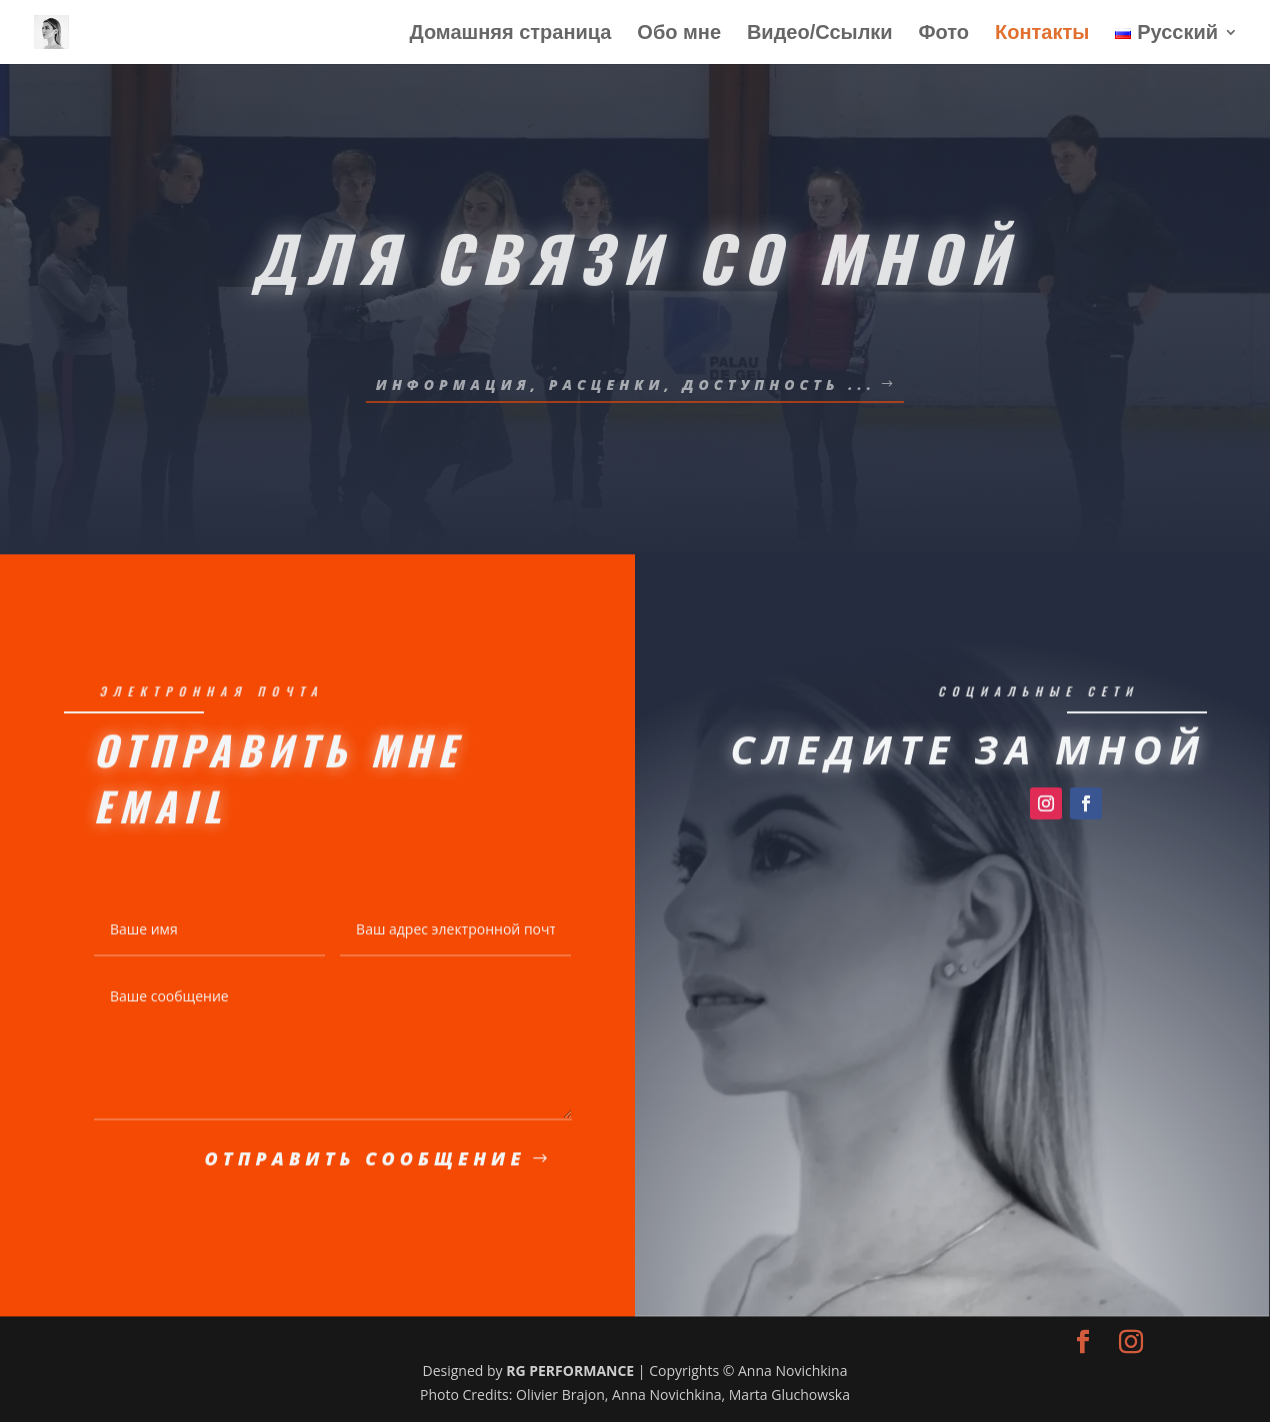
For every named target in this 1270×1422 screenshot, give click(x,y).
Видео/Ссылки (820, 34)
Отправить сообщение (365, 1163)
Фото (944, 34)
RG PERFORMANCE (570, 1370)
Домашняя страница (510, 34)
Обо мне (679, 34)
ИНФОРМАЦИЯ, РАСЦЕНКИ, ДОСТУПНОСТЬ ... (626, 384)
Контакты (1042, 34)
